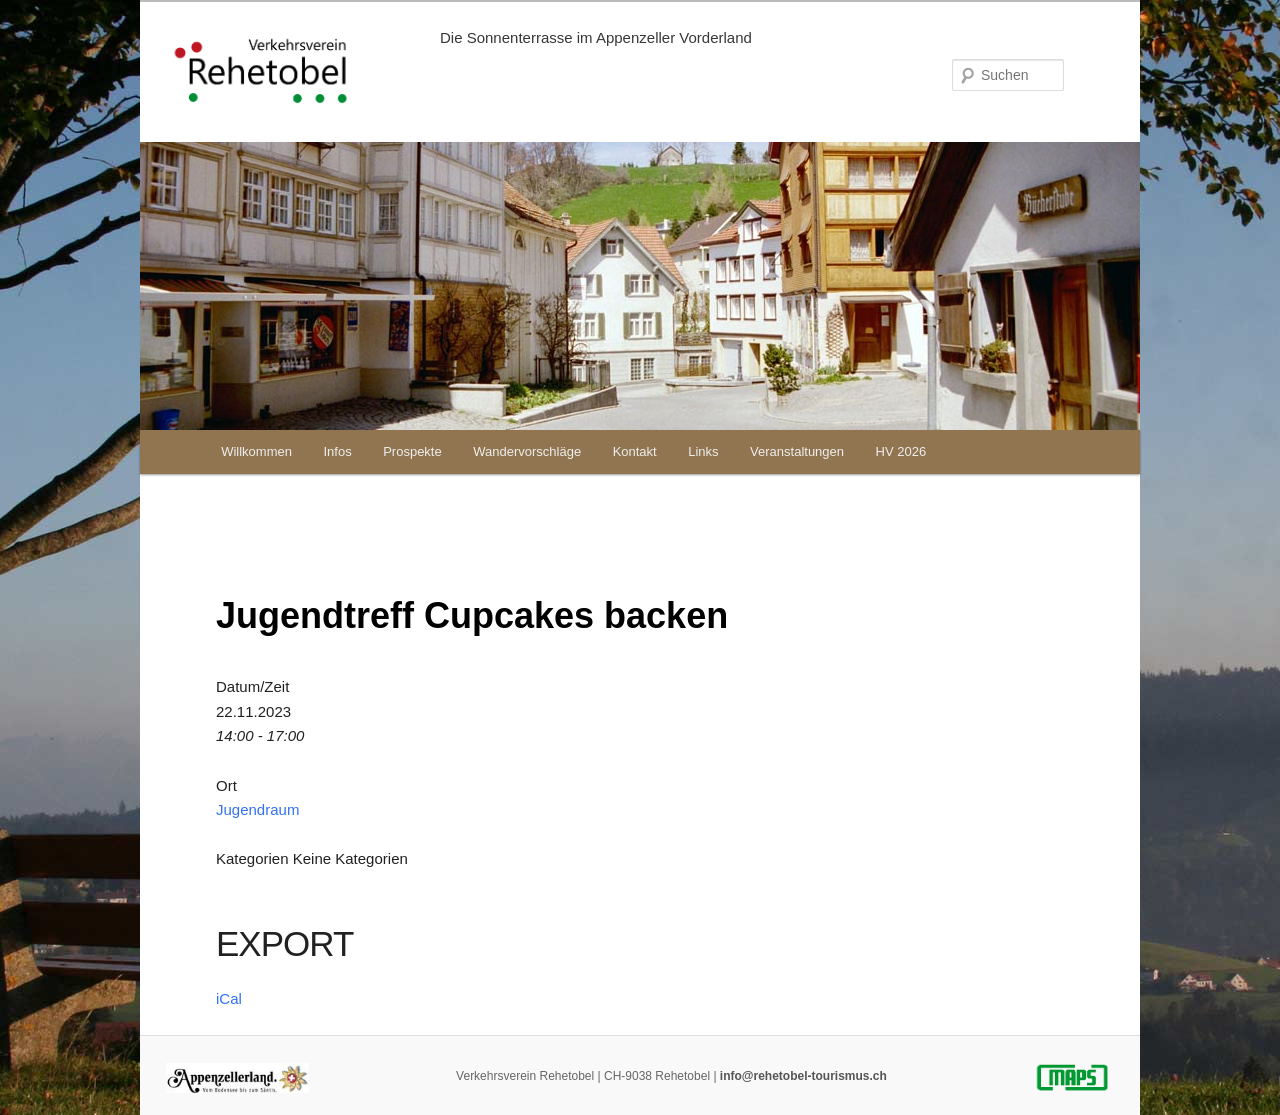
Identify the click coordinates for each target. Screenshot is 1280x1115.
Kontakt (635, 451)
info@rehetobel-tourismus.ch (803, 1076)
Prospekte (412, 451)
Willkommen (256, 451)
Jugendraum (257, 809)
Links (703, 451)
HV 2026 (901, 451)
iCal (229, 998)
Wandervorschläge (527, 451)
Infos (337, 451)
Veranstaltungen (797, 451)
